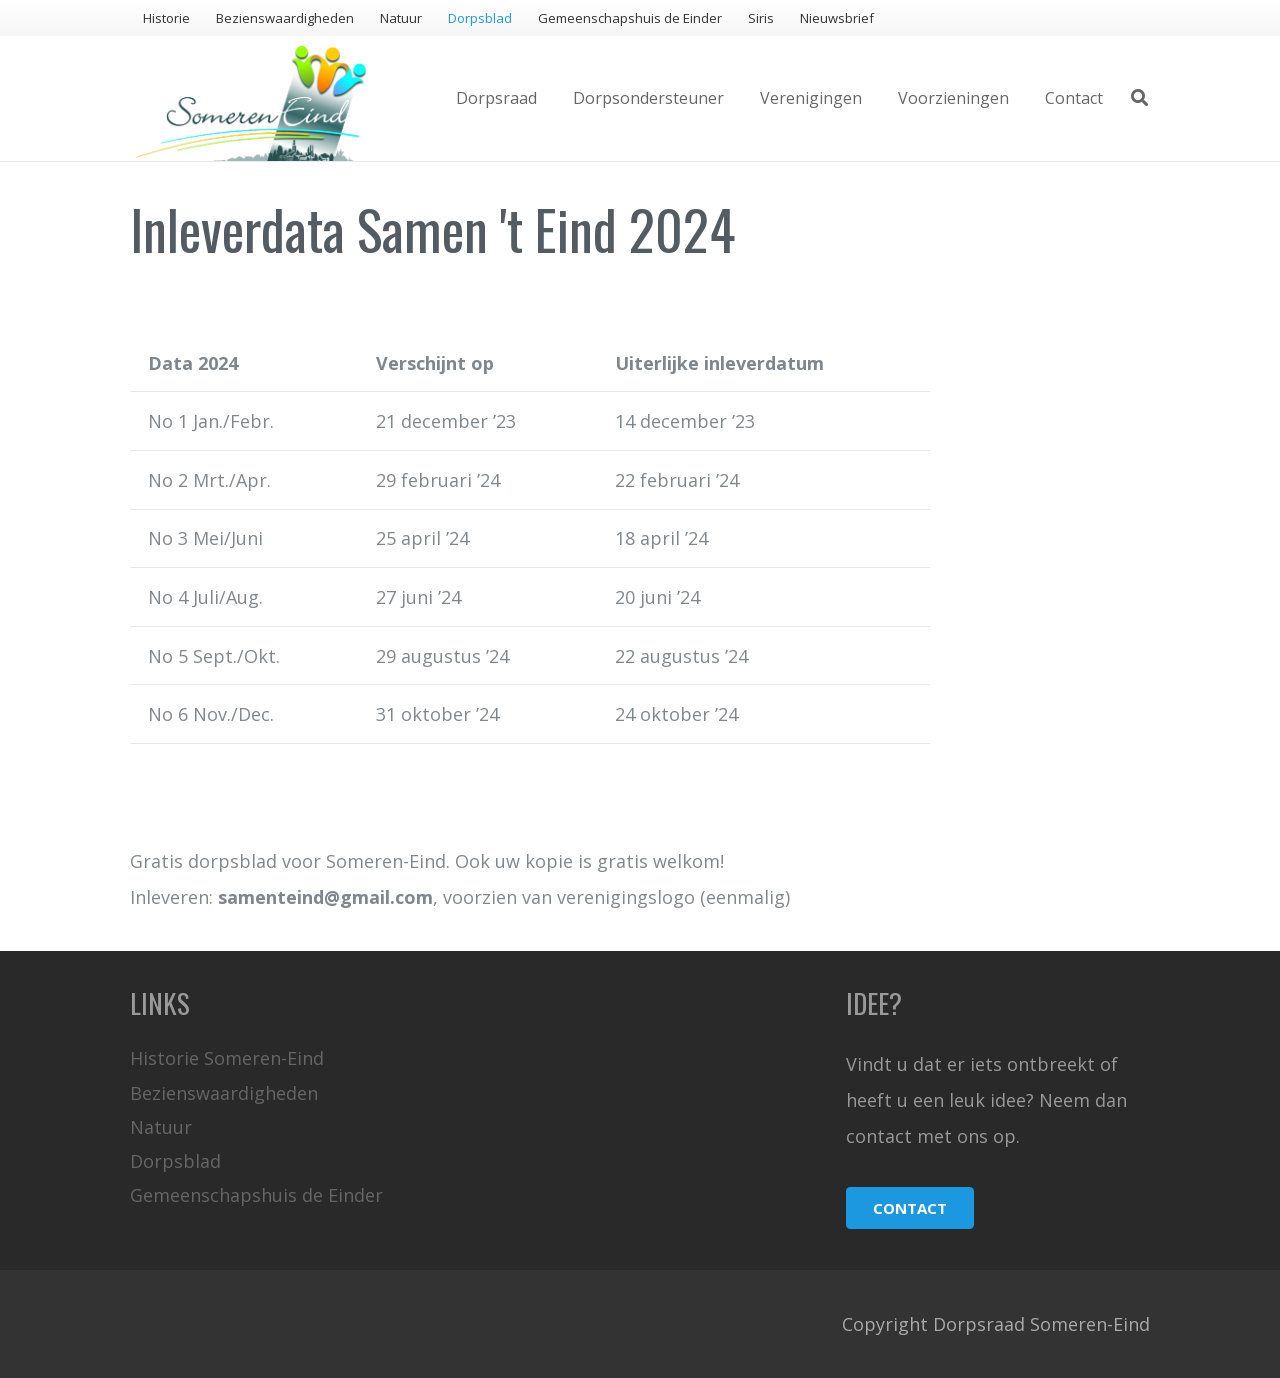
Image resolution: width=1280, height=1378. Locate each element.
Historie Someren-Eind (227, 1058)
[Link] (251, 98)
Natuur (161, 1127)
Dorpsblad (175, 1161)
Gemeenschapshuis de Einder (256, 1195)
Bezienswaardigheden (224, 1093)
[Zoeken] (1139, 98)
